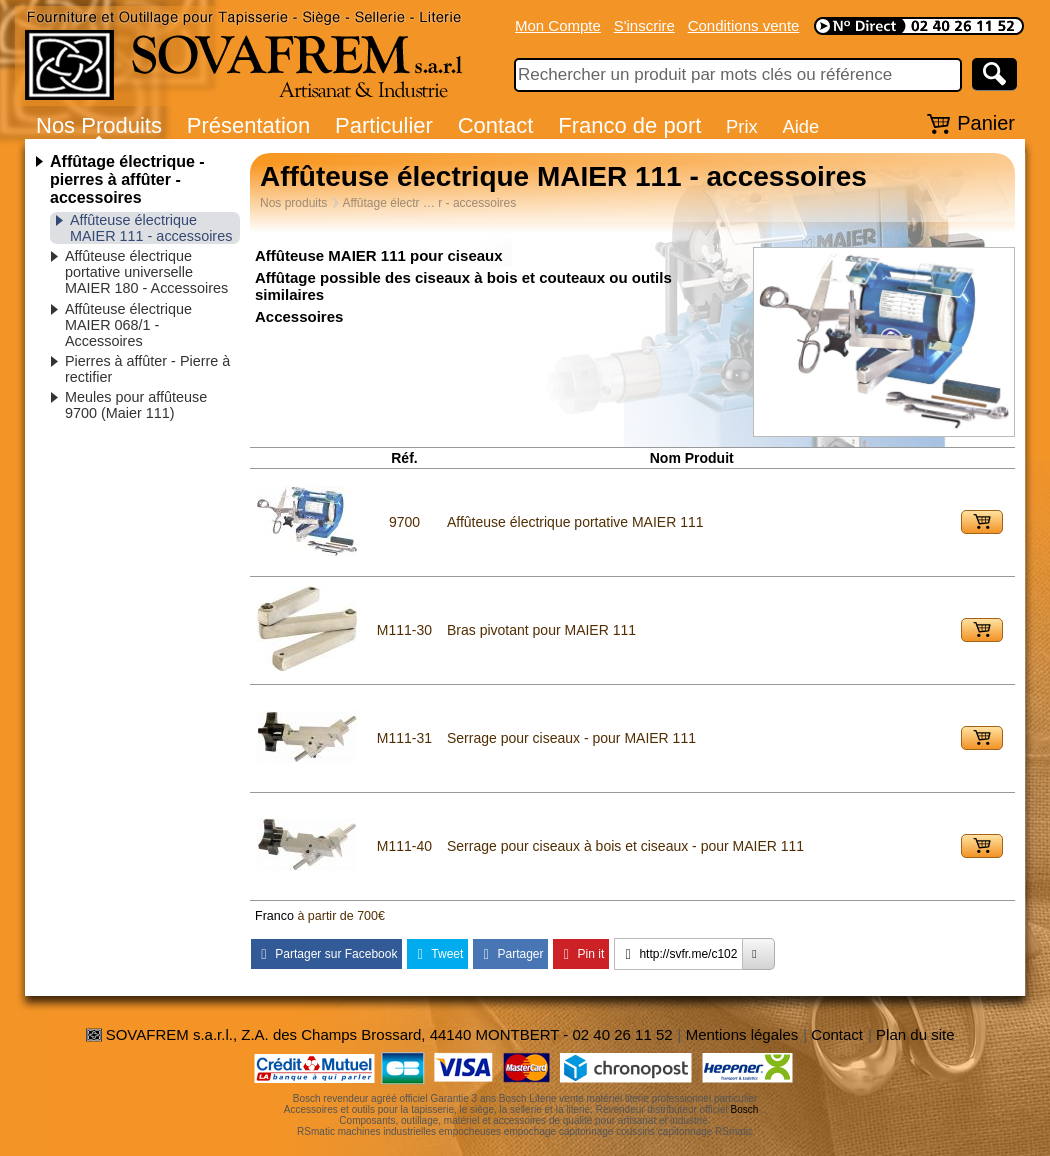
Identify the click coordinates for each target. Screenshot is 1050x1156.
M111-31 (404, 738)
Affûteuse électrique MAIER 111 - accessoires (151, 228)
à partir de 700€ (341, 916)
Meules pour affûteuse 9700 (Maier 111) (136, 405)
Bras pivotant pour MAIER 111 (541, 630)
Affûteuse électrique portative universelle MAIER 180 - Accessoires (146, 272)
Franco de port (629, 125)
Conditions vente (744, 25)
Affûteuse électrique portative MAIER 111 (575, 522)
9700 (404, 522)
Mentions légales (742, 1034)
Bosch (745, 1109)
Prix (742, 126)
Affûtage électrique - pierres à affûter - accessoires (127, 179)
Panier (986, 123)
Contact (496, 125)
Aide (800, 126)
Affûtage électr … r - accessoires (429, 203)
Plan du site (915, 1034)
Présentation (249, 125)
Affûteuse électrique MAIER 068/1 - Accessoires (128, 325)
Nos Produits (99, 125)
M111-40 (404, 846)
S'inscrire (644, 25)
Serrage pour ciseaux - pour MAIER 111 (571, 738)
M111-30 (404, 630)
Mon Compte (558, 25)
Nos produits (293, 203)
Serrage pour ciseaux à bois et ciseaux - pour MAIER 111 (625, 846)
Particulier (384, 125)
